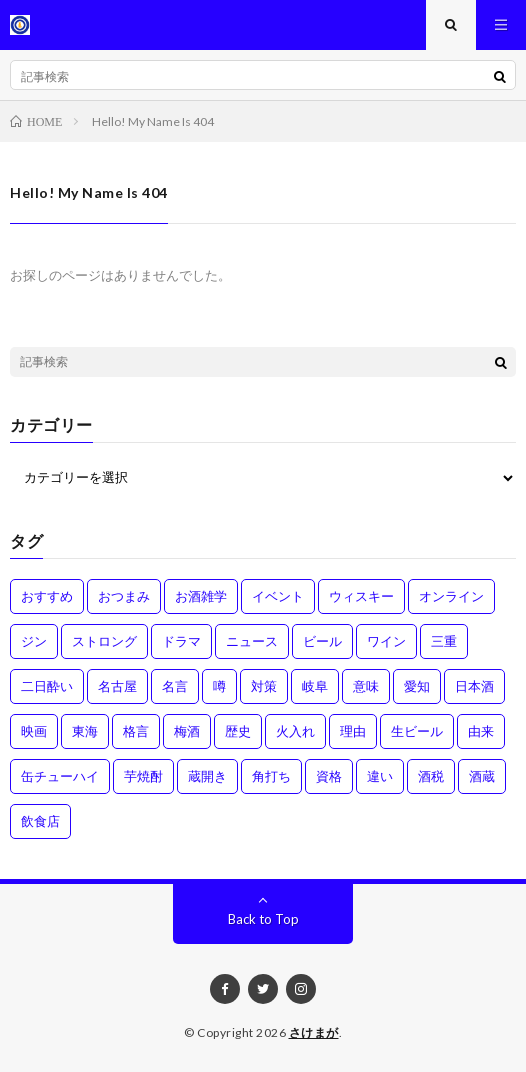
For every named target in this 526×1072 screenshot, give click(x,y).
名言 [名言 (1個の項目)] (175, 686)
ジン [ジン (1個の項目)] (34, 641)
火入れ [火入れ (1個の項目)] (295, 731)
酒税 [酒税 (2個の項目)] (431, 776)
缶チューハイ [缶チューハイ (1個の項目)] (60, 776)
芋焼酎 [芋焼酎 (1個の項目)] (143, 776)
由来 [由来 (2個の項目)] (481, 731)
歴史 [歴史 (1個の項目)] (238, 731)
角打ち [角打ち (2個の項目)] (271, 776)
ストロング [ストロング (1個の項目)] (104, 641)
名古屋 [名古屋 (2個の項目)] (117, 686)
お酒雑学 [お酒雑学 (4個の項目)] (201, 596)
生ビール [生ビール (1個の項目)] (417, 731)
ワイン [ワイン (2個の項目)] (386, 641)
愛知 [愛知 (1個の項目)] (417, 686)
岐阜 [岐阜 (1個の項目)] (315, 686)
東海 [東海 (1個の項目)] (85, 731)
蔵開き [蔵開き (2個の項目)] (207, 776)
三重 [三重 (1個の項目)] (444, 641)
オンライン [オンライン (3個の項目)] (451, 596)
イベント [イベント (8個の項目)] (278, 596)
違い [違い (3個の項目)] (380, 776)
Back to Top (263, 919)
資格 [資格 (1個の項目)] (329, 776)
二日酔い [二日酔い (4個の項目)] (47, 686)
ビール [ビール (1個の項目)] (322, 641)
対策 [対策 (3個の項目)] (264, 686)
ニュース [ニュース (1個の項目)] (252, 641)
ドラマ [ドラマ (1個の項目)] (181, 641)
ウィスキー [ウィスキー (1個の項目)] (361, 596)
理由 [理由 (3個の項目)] (353, 731)
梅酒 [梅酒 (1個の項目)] (187, 731)
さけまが (314, 1032)
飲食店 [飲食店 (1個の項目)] (40, 821)
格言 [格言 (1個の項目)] (136, 731)
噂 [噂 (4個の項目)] (219, 686)
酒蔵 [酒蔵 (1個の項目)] (482, 776)
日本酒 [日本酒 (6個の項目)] (474, 686)
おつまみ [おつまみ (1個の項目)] (124, 596)
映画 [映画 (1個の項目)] (34, 731)
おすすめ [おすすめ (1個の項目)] (47, 596)
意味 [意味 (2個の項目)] (366, 686)
